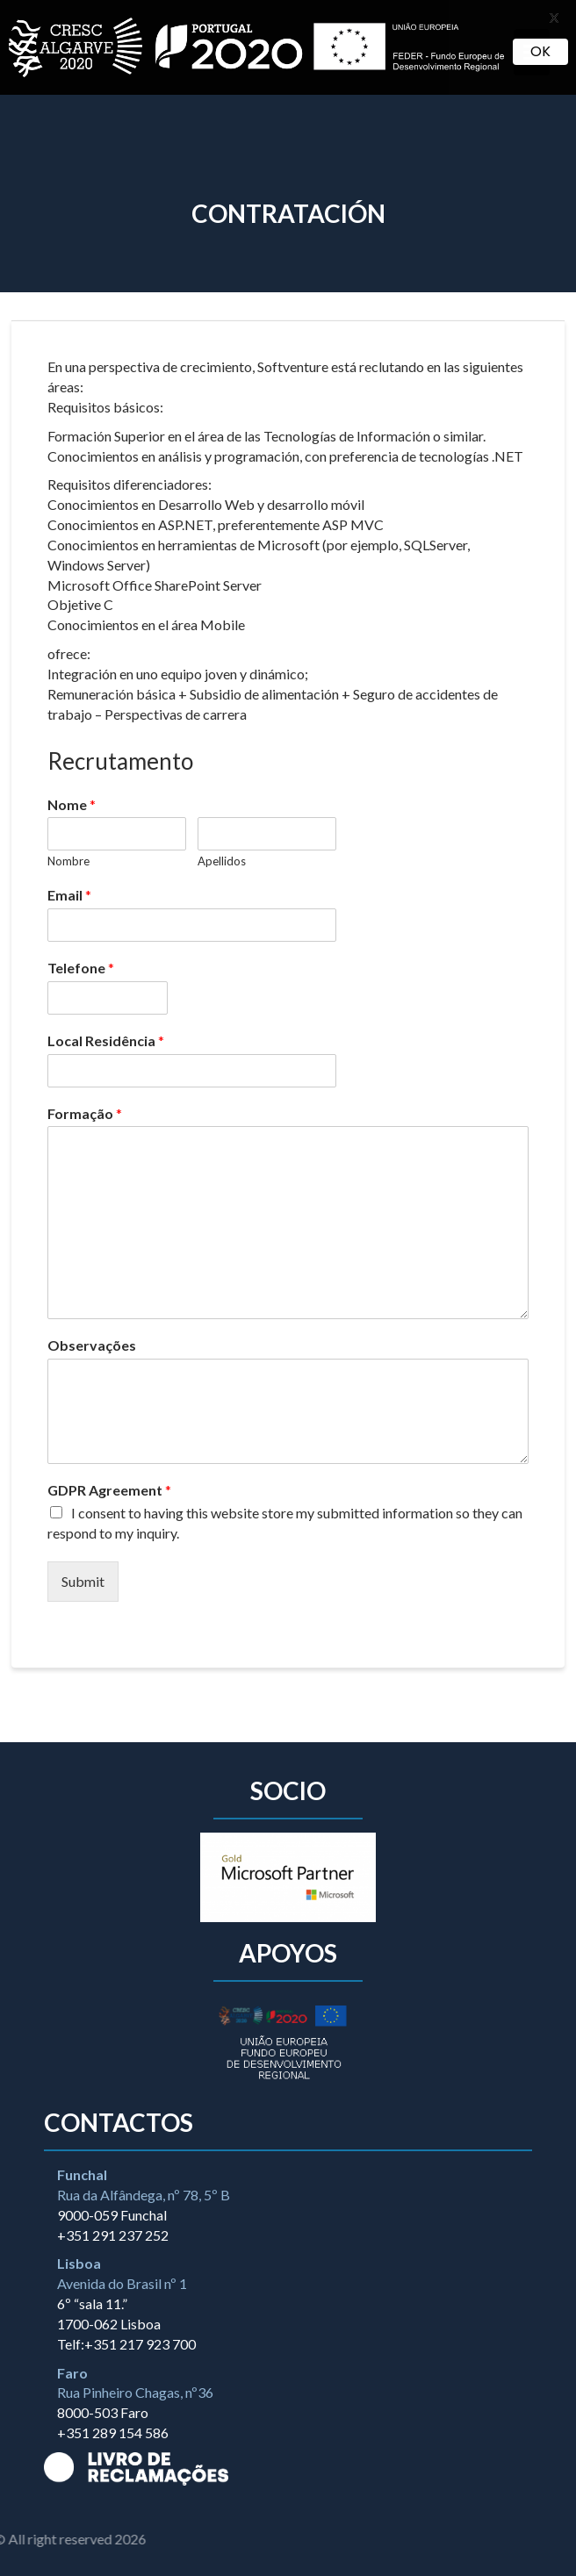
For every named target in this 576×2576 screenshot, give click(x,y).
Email (69, 894)
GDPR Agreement (109, 1490)
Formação (84, 1113)
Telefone (80, 967)
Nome (71, 804)
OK (540, 51)
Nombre (68, 861)
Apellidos (222, 861)
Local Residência (105, 1040)
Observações (91, 1345)
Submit (82, 1581)
